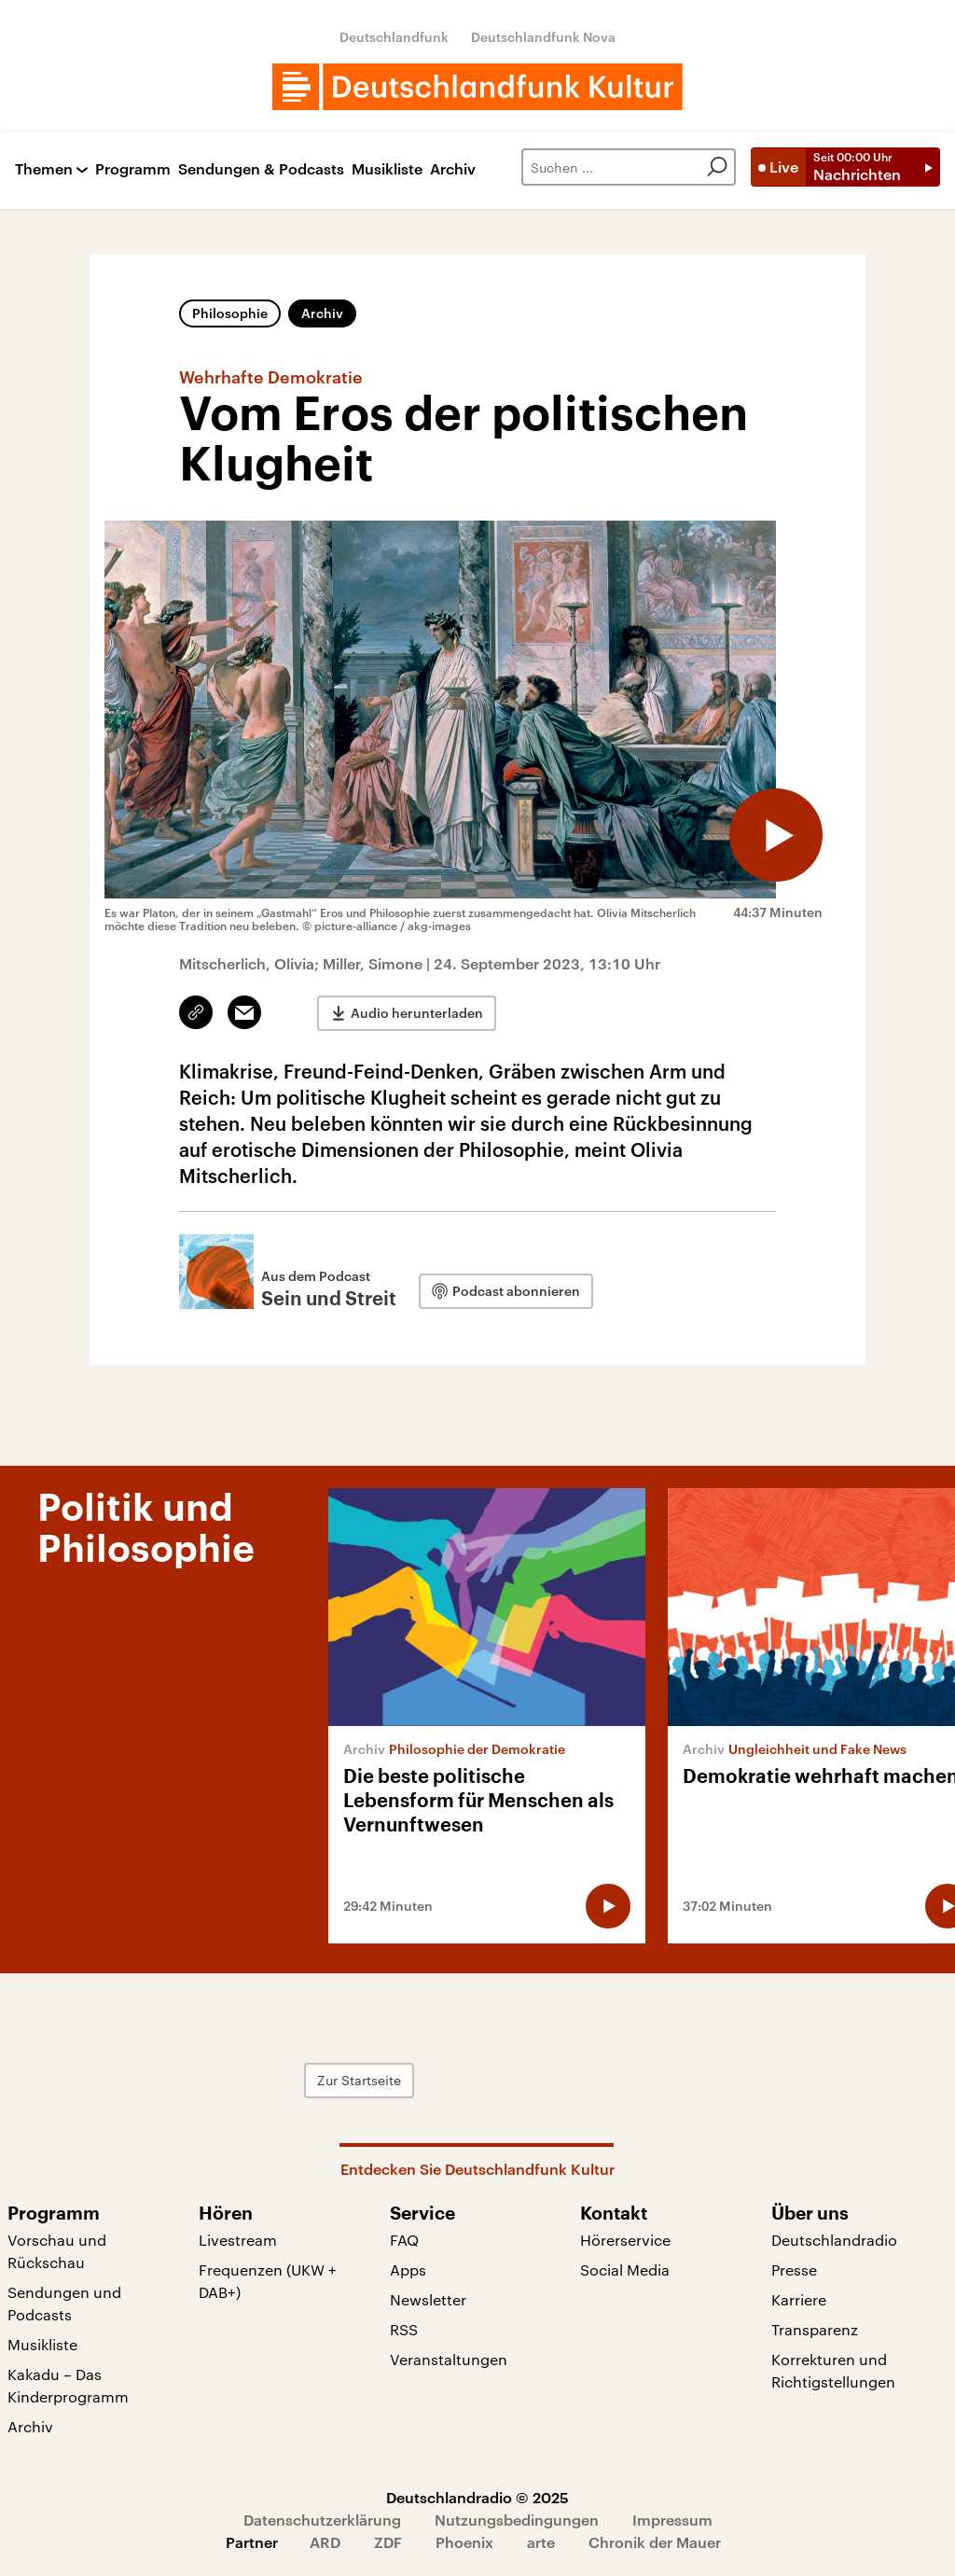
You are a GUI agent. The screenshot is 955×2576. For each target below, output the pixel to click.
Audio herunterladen (417, 1013)
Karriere (798, 2299)
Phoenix (464, 2542)
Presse (794, 2269)
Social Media (625, 2269)
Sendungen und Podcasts (64, 2303)
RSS (404, 2329)
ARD (325, 2542)
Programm (133, 169)
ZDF (388, 2542)
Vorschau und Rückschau (56, 2251)
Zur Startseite (359, 2080)
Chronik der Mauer (654, 2542)
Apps (408, 2269)
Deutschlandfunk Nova (543, 37)
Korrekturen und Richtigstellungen (833, 2370)
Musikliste (387, 169)
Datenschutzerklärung (322, 2519)
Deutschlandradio (834, 2240)
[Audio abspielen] (776, 835)
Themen (44, 169)
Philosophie (230, 313)
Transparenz (814, 2329)
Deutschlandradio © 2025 (477, 2497)
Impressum (672, 2519)
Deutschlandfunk (394, 37)
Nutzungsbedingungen (517, 2519)
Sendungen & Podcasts (261, 169)
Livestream (238, 2240)
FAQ (404, 2240)
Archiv (453, 169)
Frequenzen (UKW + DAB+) (268, 2281)
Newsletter (428, 2299)
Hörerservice (625, 2240)
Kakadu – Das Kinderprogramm (68, 2385)
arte (541, 2542)
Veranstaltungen (448, 2359)
